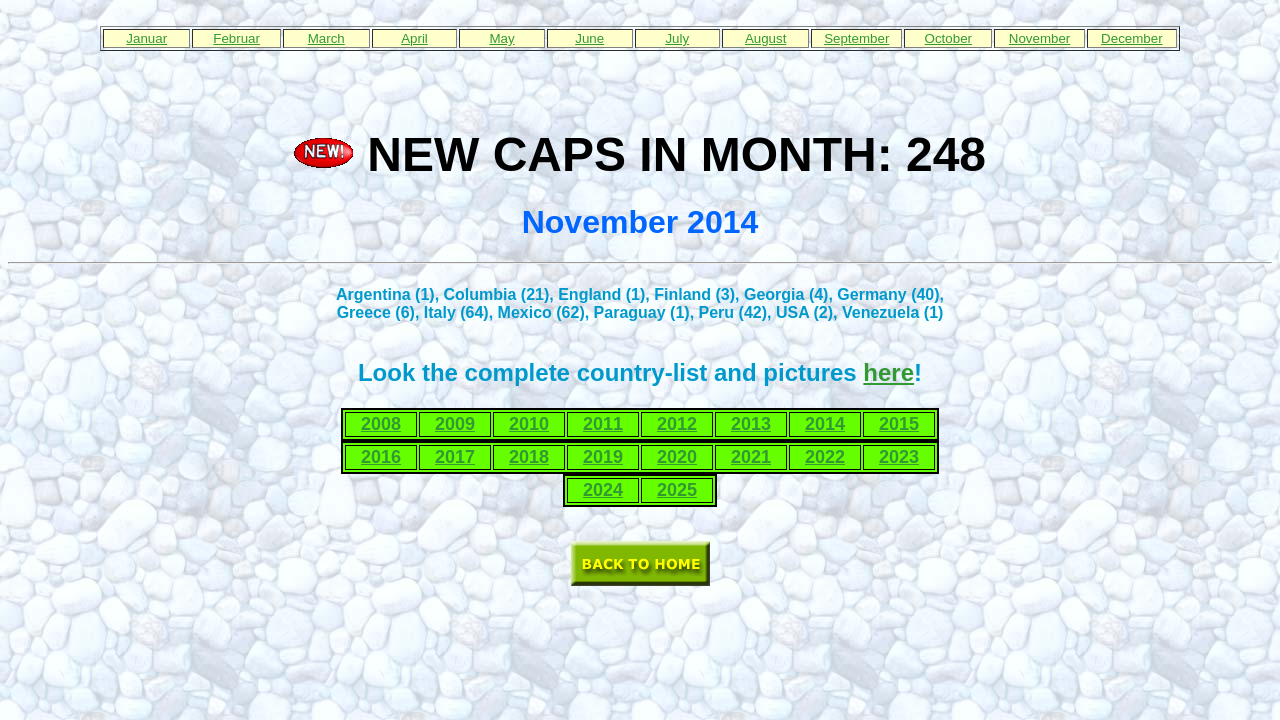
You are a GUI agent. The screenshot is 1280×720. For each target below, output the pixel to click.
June (589, 38)
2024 (603, 490)
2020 (677, 457)
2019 (603, 457)
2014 (825, 424)
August (766, 38)
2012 (677, 424)
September (856, 38)
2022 (825, 457)
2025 (677, 490)
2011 (603, 424)
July (677, 38)
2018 (529, 457)
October (948, 38)
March (326, 38)
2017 (455, 457)
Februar (236, 38)
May (501, 38)
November (1039, 38)
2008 (381, 424)
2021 (751, 457)
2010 (529, 424)
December (1131, 38)
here (888, 372)
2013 (751, 424)
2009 (455, 424)
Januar (146, 38)
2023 (899, 457)
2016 (381, 457)
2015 (899, 424)
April (414, 38)
